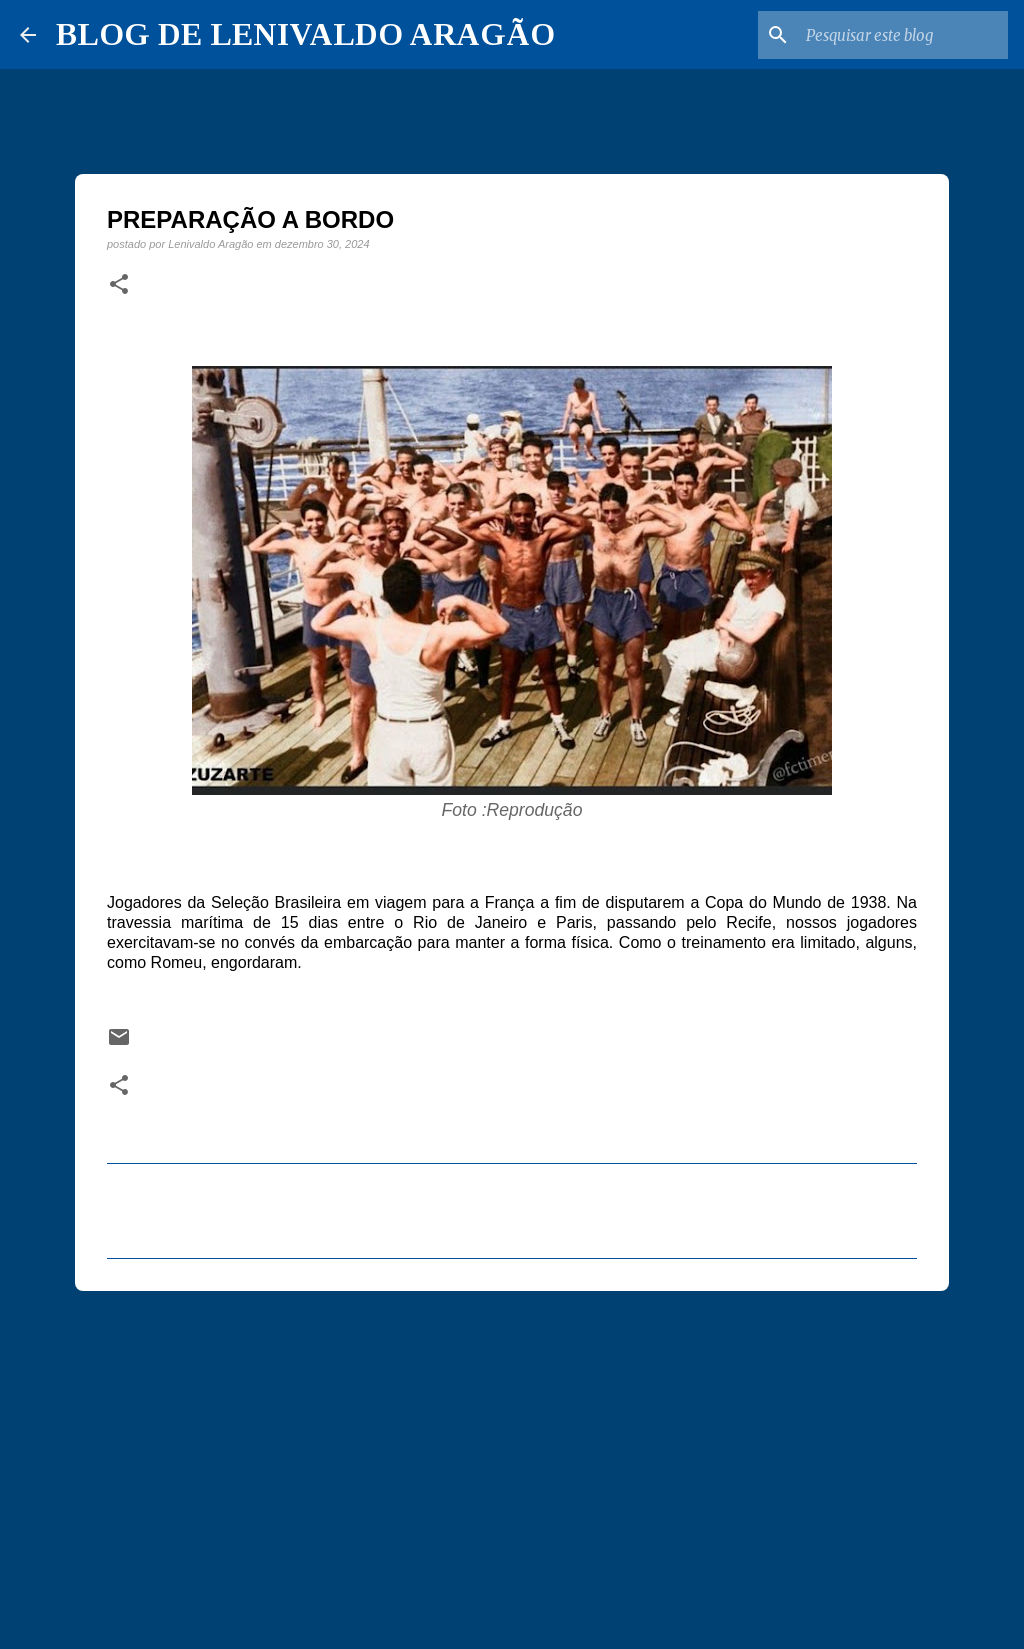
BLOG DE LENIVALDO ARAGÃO (305, 34)
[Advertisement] (512, 1461)
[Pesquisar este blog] (903, 35)
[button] (119, 285)
